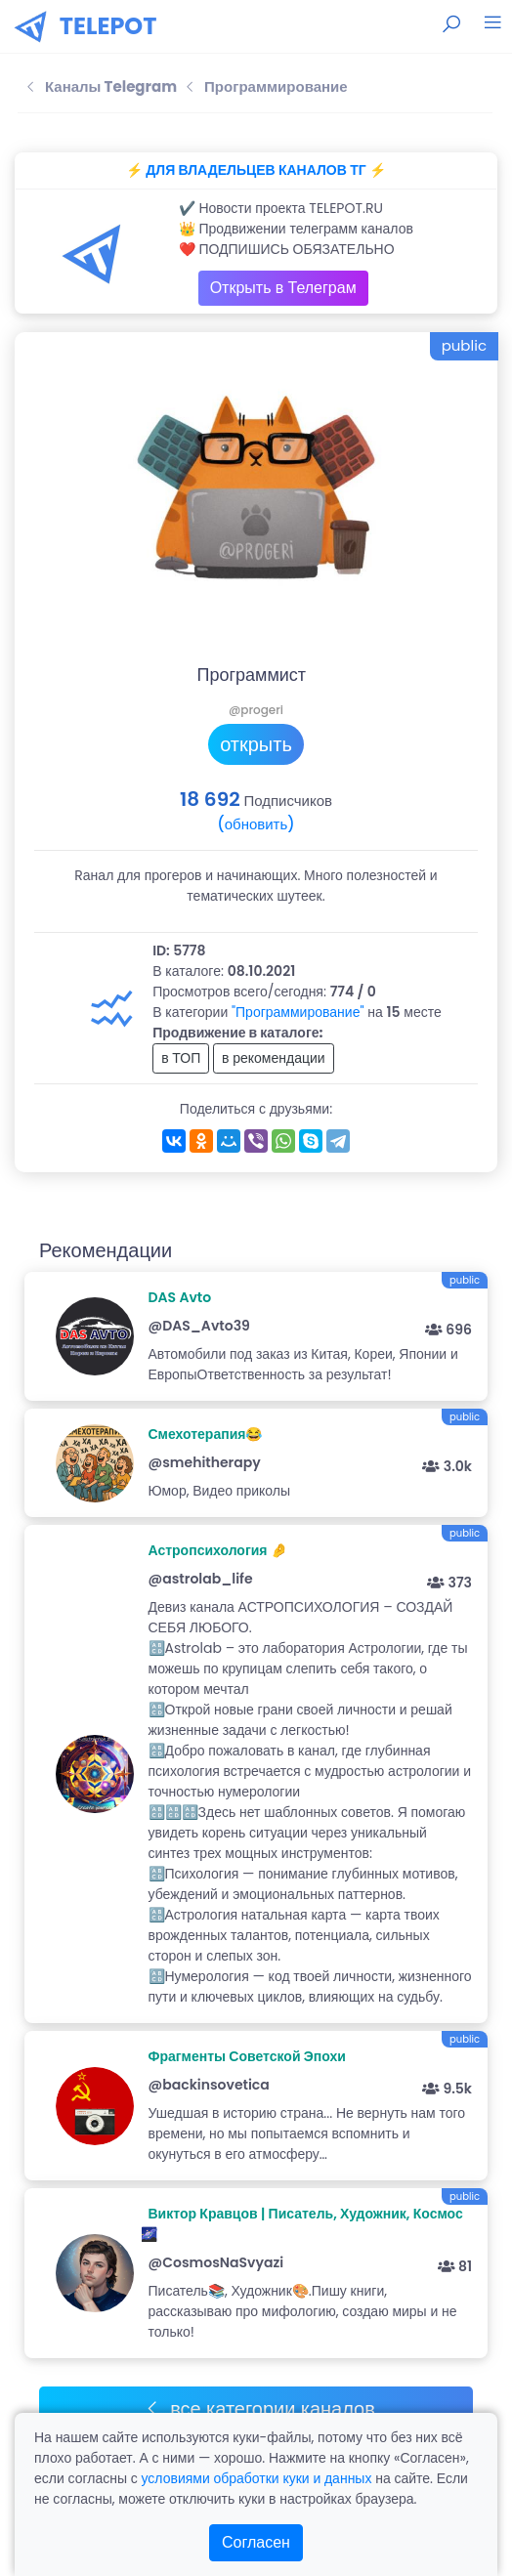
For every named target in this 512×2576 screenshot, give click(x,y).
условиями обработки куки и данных (256, 2478)
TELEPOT (108, 26)
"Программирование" (298, 1012)
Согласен (256, 2542)
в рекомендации (273, 1058)
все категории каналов (259, 2409)
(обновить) (255, 824)
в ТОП (180, 1058)
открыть (256, 744)
